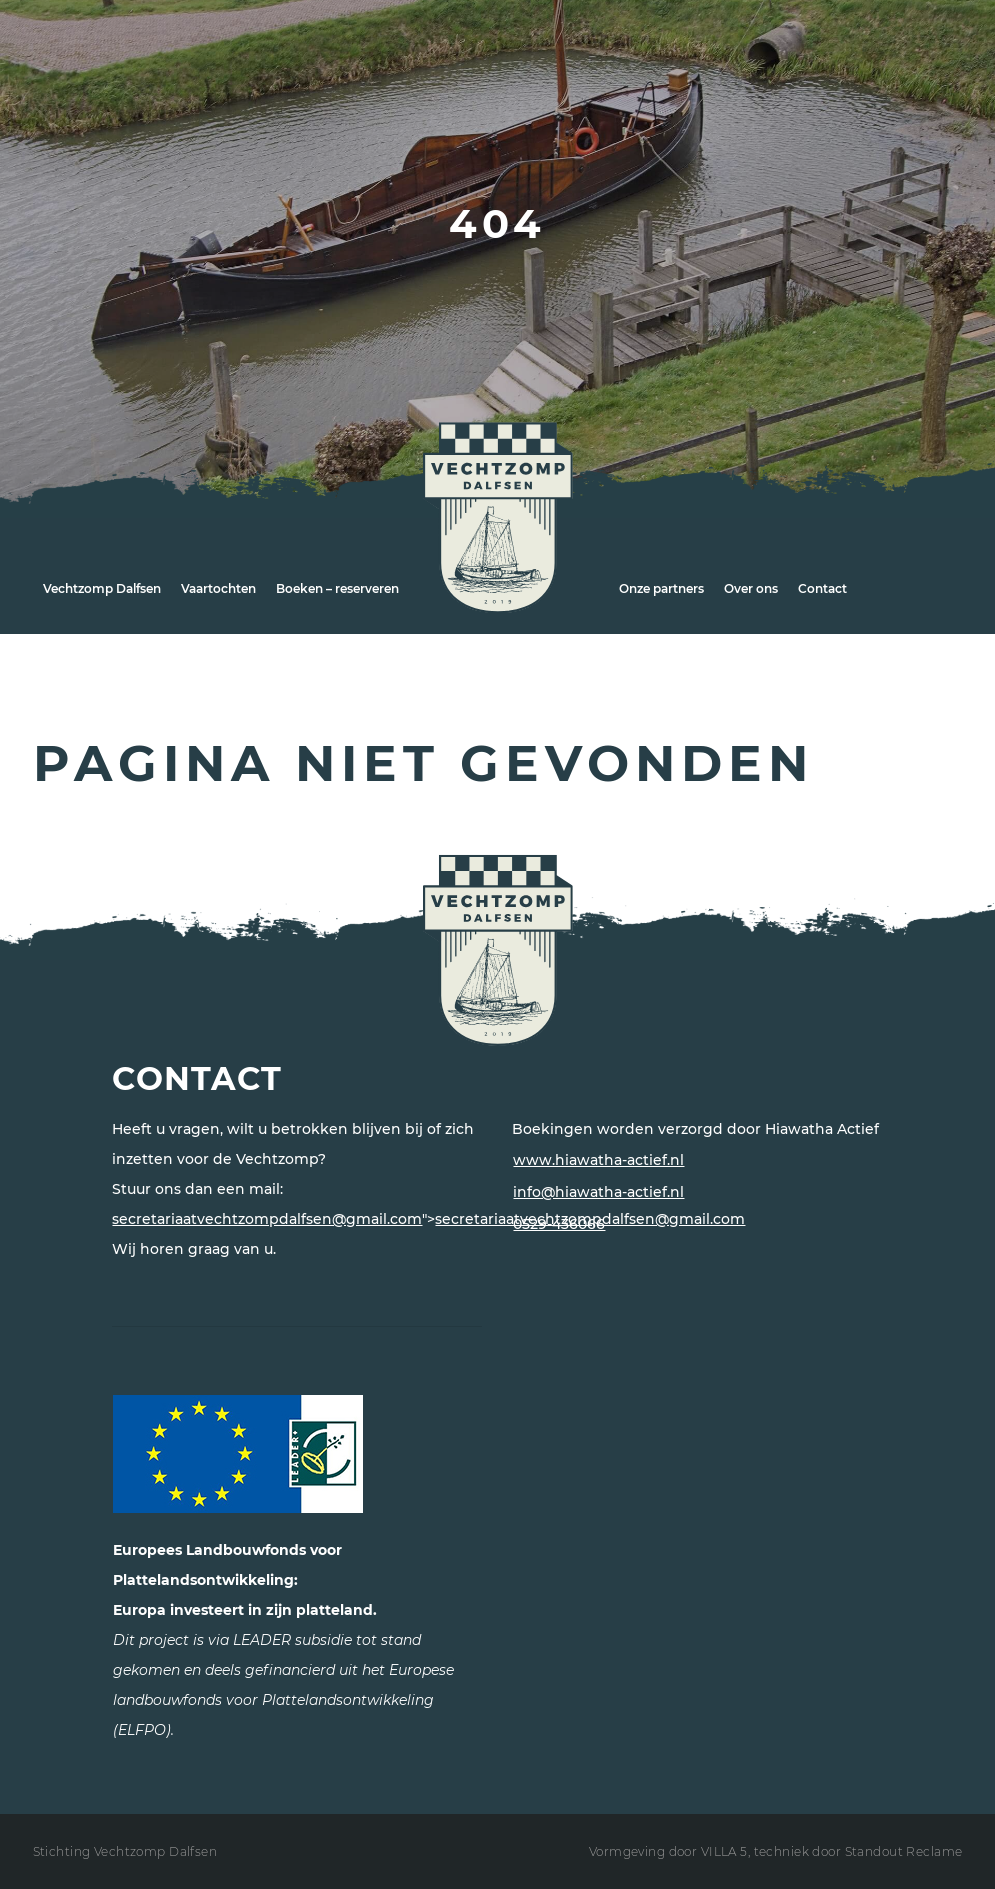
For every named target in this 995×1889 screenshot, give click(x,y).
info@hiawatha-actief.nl (598, 1192)
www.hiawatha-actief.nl (598, 1160)
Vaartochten (218, 588)
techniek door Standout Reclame (858, 1851)
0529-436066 (559, 1224)
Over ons (751, 588)
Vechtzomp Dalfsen (102, 588)
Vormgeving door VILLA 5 (668, 1851)
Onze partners (661, 588)
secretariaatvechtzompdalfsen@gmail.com (267, 1219)
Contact (822, 588)
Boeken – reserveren (337, 588)
